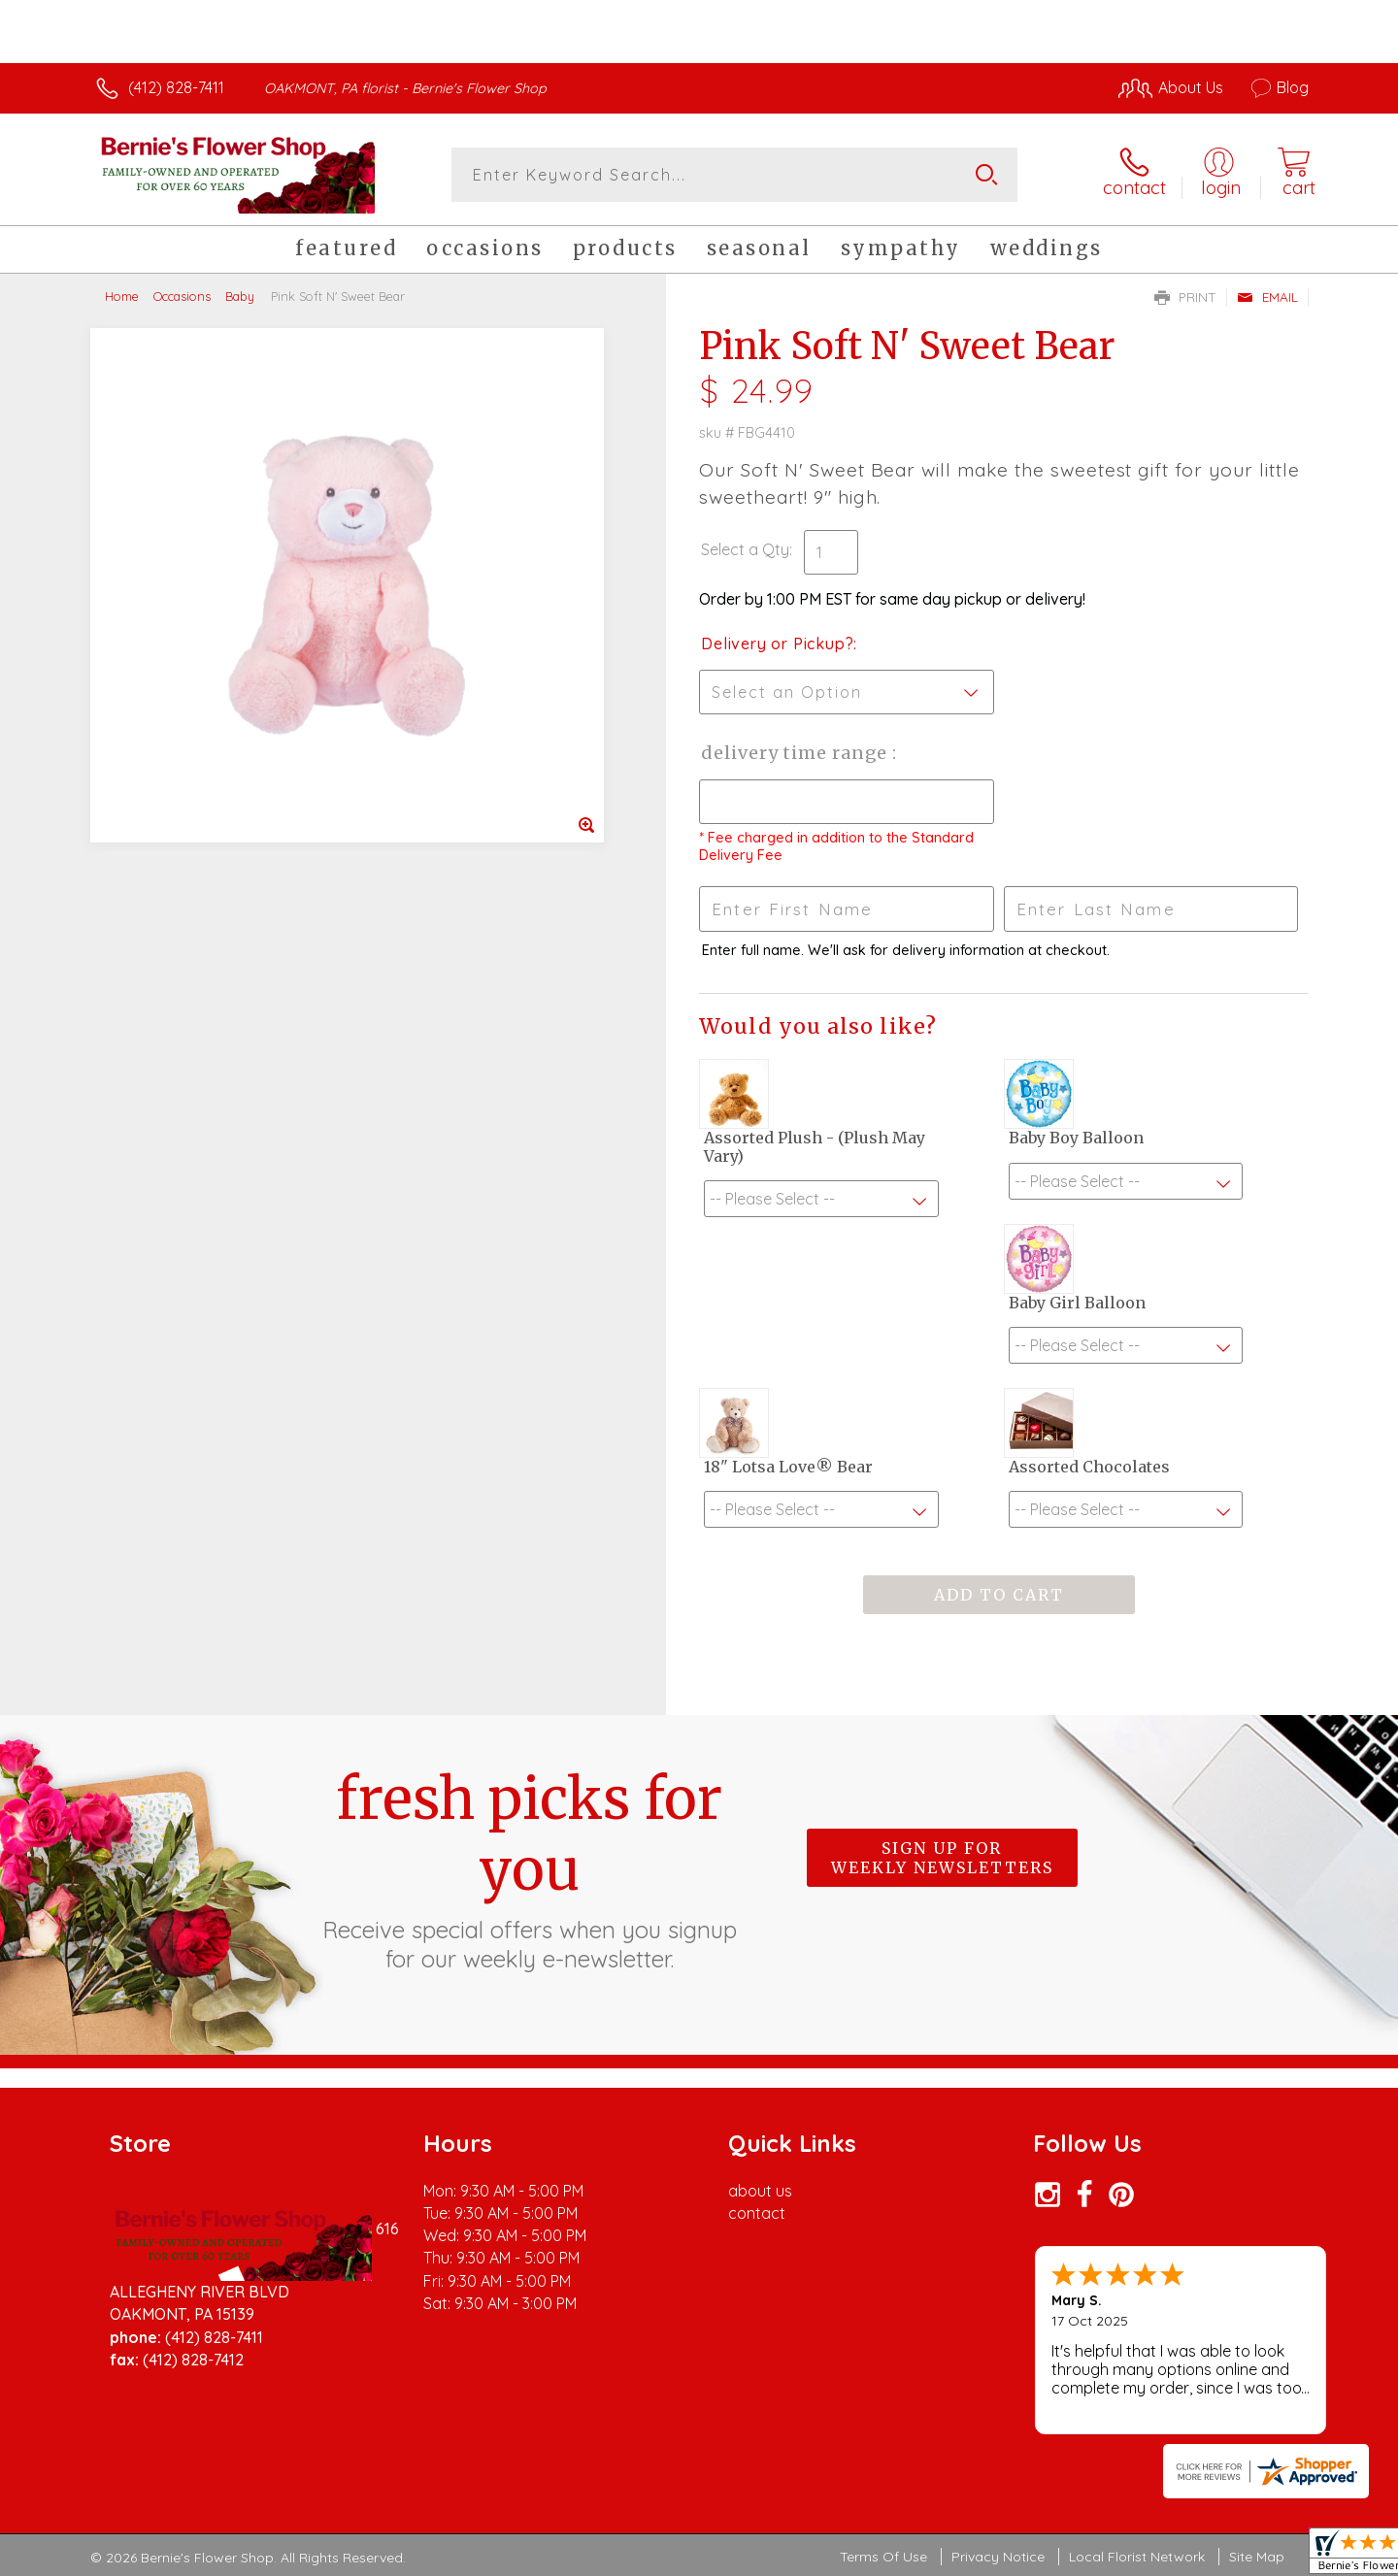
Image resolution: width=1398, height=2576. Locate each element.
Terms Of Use (883, 2556)
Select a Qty (745, 549)
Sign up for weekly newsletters (942, 1857)
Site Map (1256, 2556)
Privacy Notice (998, 2556)
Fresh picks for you (529, 1868)
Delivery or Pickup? (777, 643)
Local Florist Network (1137, 2556)
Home (122, 296)
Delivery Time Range (796, 753)
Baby (239, 296)
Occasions (182, 296)
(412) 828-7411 (176, 87)
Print (1185, 297)
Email (1267, 297)
